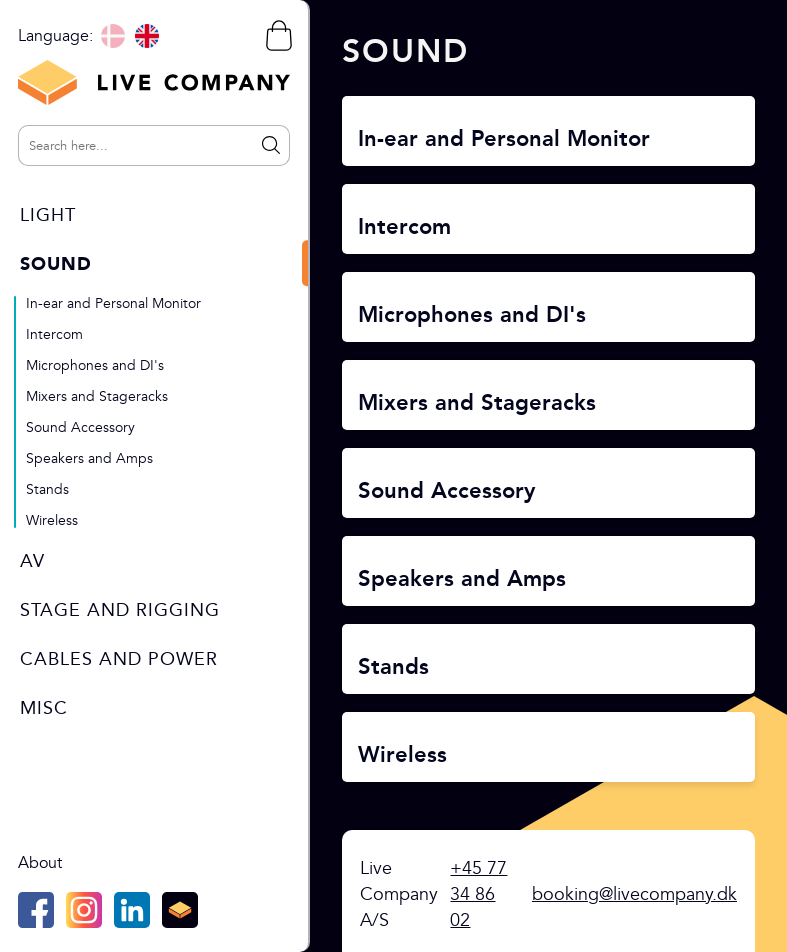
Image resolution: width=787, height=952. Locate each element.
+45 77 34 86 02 (478, 894)
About (40, 863)
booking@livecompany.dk (634, 894)
